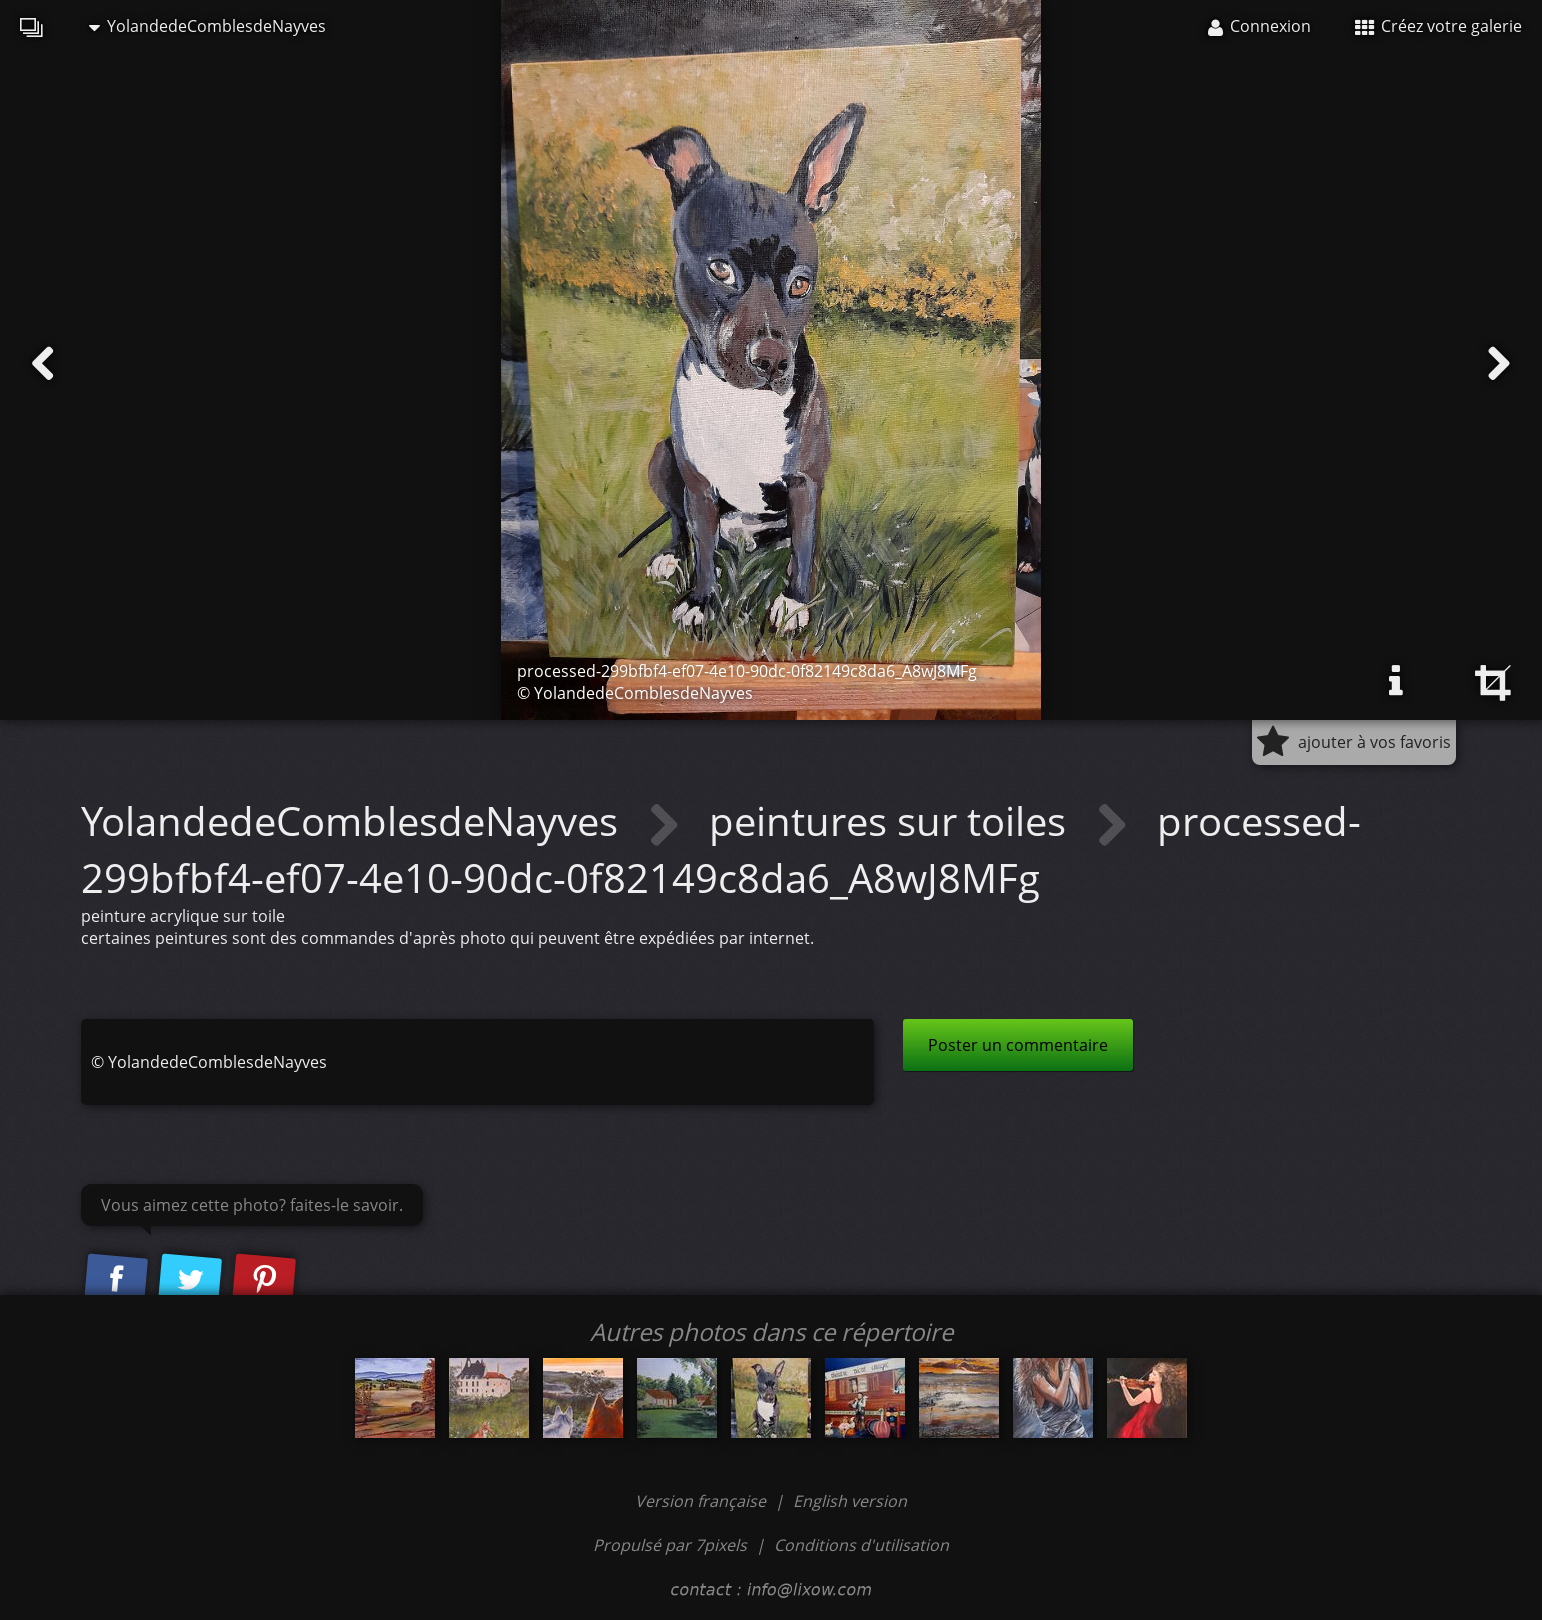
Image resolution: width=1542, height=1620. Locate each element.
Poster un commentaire (1018, 1045)
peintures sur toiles (892, 820)
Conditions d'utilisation (861, 1545)
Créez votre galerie (1438, 26)
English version (850, 1501)
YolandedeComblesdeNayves (207, 26)
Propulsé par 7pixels (670, 1545)
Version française (702, 1501)
